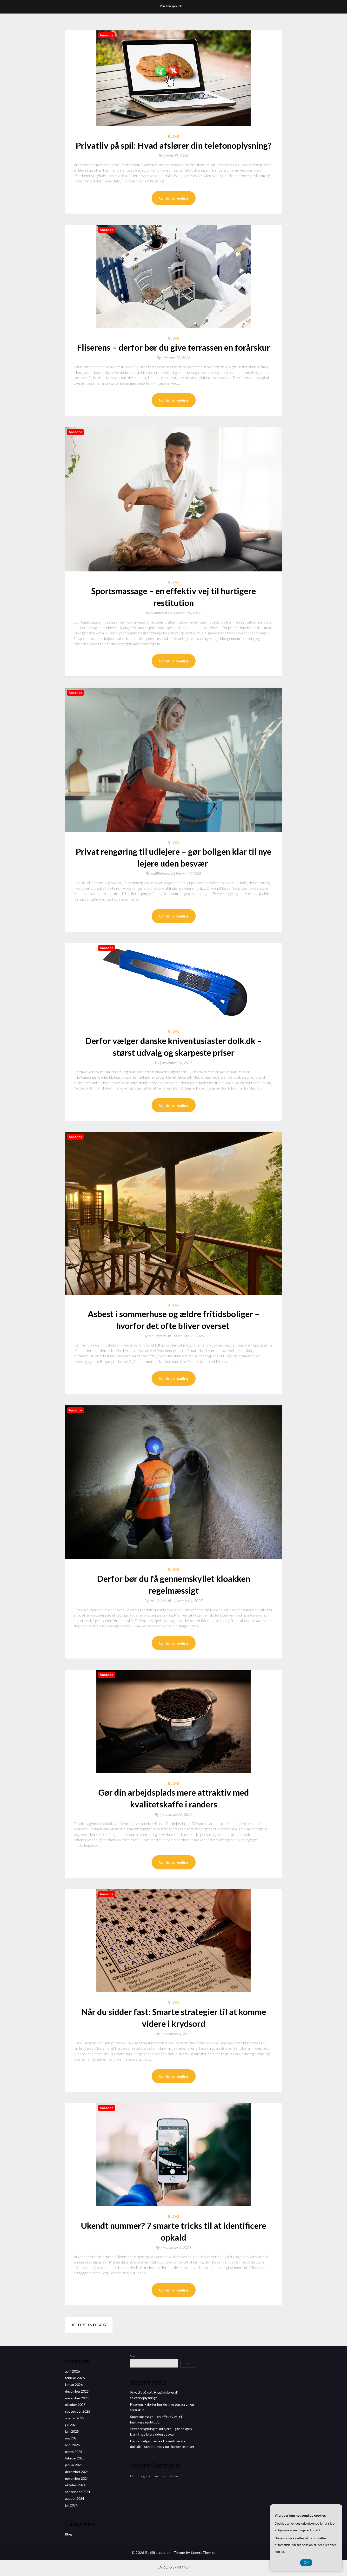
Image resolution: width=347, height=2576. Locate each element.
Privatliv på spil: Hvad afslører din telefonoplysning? (173, 145)
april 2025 (72, 2445)
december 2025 (77, 2391)
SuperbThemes (203, 2553)
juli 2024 (71, 2505)
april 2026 (72, 2371)
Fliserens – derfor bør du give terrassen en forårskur (173, 347)
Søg (132, 2356)
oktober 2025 (75, 2404)
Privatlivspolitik (171, 6)
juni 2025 (72, 2431)
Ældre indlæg (89, 2324)
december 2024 (77, 2472)
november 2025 (77, 2398)
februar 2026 (75, 2378)
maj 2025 (72, 2438)
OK (306, 2562)
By (162, 155)
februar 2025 (75, 2458)
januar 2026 (74, 2384)
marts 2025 (73, 2452)
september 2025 (77, 2411)
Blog (174, 136)
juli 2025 (71, 2425)
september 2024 (77, 2492)
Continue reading (173, 198)
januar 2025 (74, 2465)
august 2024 (74, 2498)
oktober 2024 (75, 2485)
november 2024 (77, 2478)
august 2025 (74, 2418)
